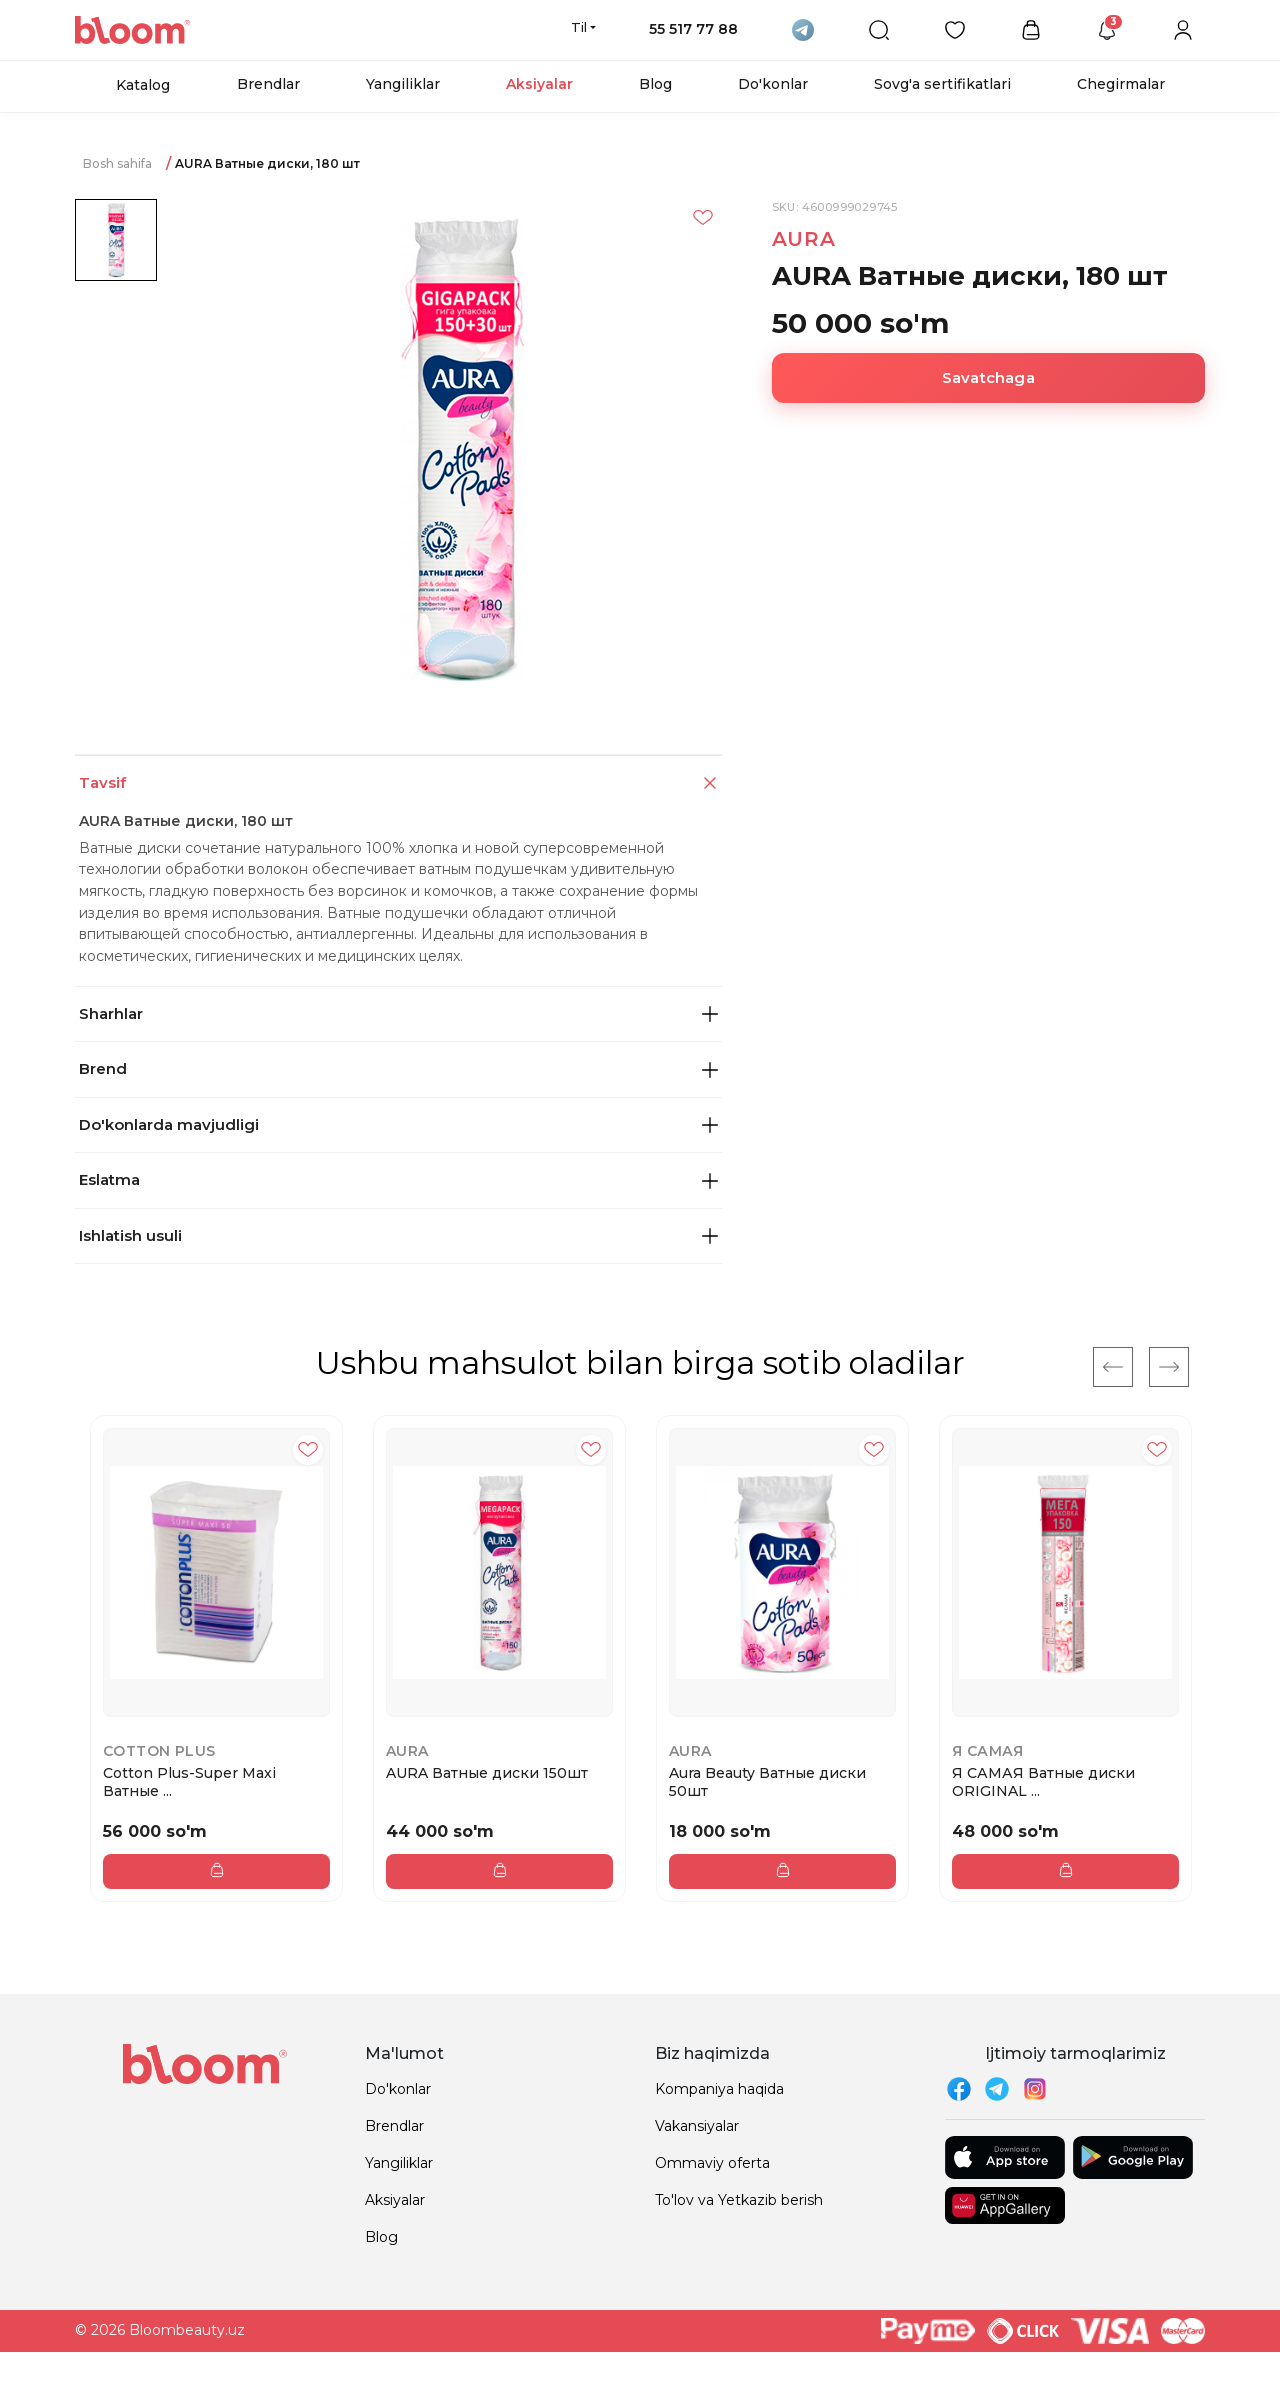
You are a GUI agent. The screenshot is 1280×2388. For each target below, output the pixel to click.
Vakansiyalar (697, 2126)
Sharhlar (398, 1013)
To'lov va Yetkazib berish (739, 2200)
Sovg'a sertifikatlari (942, 84)
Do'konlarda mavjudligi (398, 1124)
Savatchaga (988, 377)
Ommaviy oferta (712, 2163)
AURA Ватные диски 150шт (487, 1773)
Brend (398, 1068)
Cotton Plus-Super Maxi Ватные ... (189, 1782)
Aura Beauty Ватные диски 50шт (767, 1782)
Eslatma (398, 1179)
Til (579, 27)
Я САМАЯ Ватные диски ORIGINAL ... (1043, 1782)
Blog (655, 84)
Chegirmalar (1121, 84)
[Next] (1169, 1367)
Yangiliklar (403, 84)
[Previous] (1113, 1367)
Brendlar (268, 84)
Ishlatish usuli (398, 1235)
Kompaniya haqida (719, 2089)
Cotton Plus (159, 1751)
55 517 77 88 (693, 29)
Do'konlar (773, 84)
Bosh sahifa (117, 163)
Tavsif (400, 783)
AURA (804, 239)
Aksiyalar (539, 84)
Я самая (988, 1751)
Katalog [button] (143, 85)
